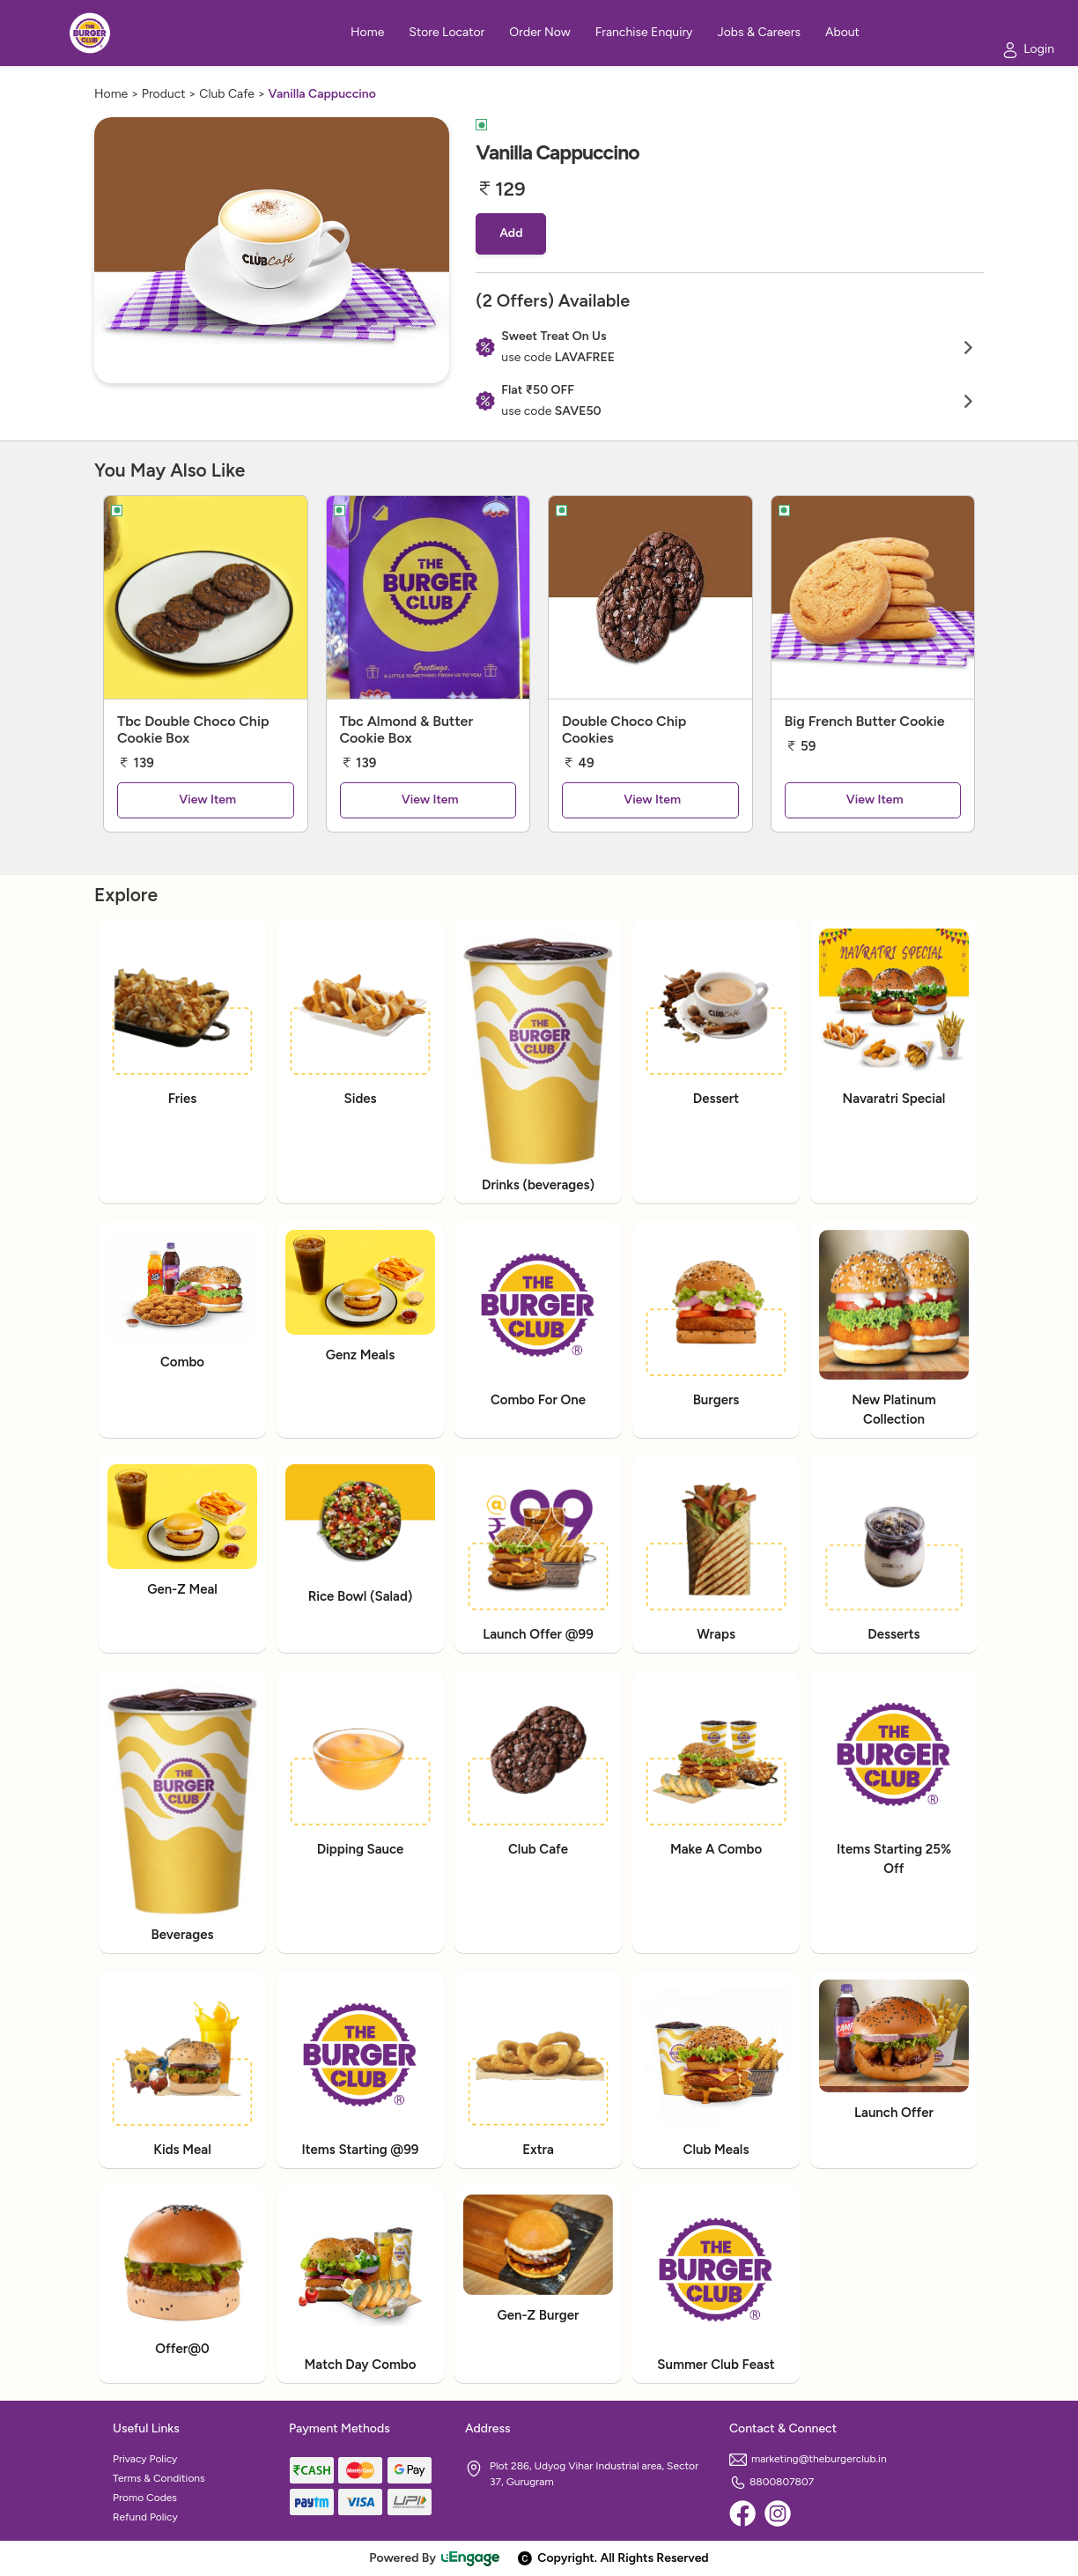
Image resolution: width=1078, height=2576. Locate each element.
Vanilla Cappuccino (322, 93)
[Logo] (90, 33)
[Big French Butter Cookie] (873, 597)
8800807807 (771, 2482)
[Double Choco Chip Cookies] (650, 597)
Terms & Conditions (159, 2478)
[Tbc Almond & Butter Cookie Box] (428, 597)
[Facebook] (742, 2513)
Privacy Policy (145, 2459)
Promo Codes (145, 2497)
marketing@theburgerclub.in (808, 2459)
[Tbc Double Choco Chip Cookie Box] (205, 597)
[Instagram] (777, 2513)
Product (164, 93)
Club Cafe (227, 93)
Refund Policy (145, 2517)
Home (111, 93)
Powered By (434, 2557)
